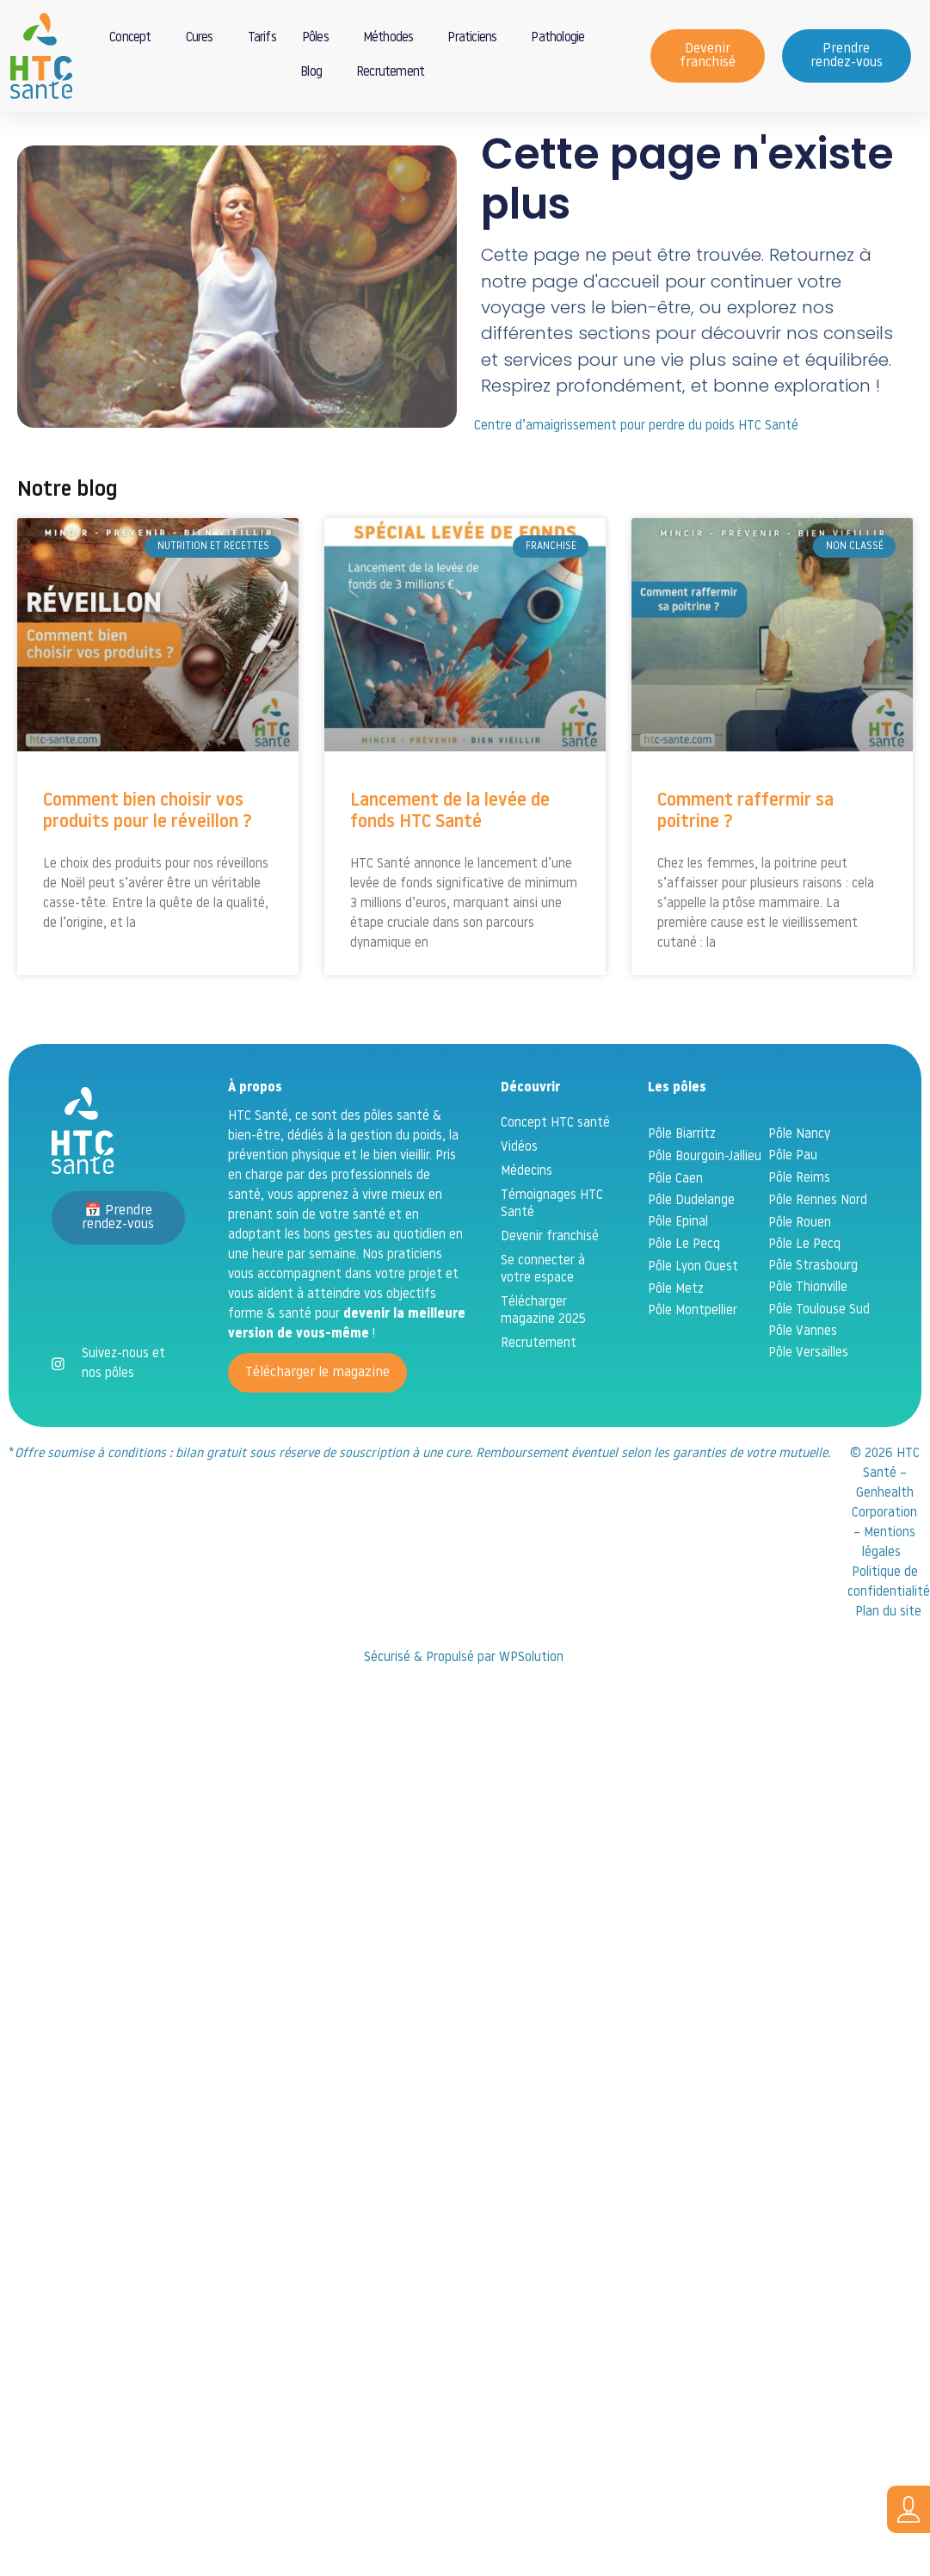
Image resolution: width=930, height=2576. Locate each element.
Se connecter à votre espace (543, 1325)
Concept (134, 38)
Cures (204, 38)
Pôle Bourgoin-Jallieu (704, 1212)
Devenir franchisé (550, 1292)
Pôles (319, 38)
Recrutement (390, 72)
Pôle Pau (792, 1211)
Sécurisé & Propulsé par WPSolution (465, 1713)
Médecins (526, 1226)
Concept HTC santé (555, 1178)
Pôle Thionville (807, 1343)
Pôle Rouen (799, 1278)
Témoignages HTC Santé (552, 1260)
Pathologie (562, 38)
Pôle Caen (675, 1234)
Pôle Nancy (799, 1189)
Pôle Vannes (802, 1387)
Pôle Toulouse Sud (819, 1365)
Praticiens (476, 38)
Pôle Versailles (808, 1408)
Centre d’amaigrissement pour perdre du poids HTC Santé (636, 481)
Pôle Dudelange (691, 1256)
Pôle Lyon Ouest (693, 1322)
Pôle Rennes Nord (817, 1256)
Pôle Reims (799, 1233)
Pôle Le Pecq (684, 1300)
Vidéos (519, 1202)
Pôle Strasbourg (813, 1321)
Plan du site (888, 1667)
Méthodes (392, 38)
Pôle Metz (676, 1344)
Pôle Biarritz (682, 1189)
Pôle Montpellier (692, 1366)
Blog (315, 73)
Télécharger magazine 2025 (543, 1366)
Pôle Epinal (678, 1277)
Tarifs (262, 38)
